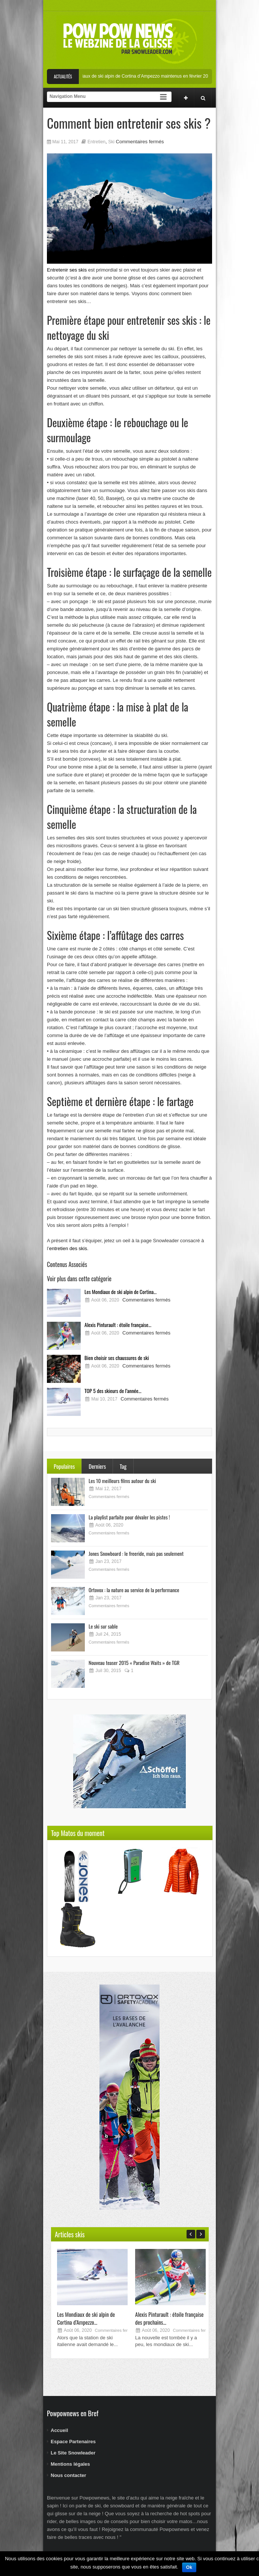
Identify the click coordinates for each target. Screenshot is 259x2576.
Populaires (64, 1466)
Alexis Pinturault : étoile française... (117, 1325)
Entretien (96, 141)
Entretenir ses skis (67, 270)
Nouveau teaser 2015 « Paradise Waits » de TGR (134, 1662)
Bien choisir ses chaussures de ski (116, 1358)
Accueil (59, 2430)
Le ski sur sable (103, 1626)
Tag (123, 1466)
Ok (189, 2567)
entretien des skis (68, 1248)
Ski (111, 141)
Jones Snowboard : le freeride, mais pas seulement (136, 1553)
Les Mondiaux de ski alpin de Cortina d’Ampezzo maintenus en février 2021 (147, 76)
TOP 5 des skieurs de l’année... (113, 1391)
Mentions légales (70, 2464)
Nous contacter (68, 2475)
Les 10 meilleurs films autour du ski (122, 1481)
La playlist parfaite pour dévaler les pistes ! (129, 1517)
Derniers (97, 1466)
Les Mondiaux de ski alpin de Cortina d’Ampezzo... (86, 2318)
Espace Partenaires (73, 2441)
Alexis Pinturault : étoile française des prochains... (169, 2318)
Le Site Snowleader (73, 2453)
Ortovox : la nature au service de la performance (134, 1590)
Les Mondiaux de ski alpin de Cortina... (120, 1292)
